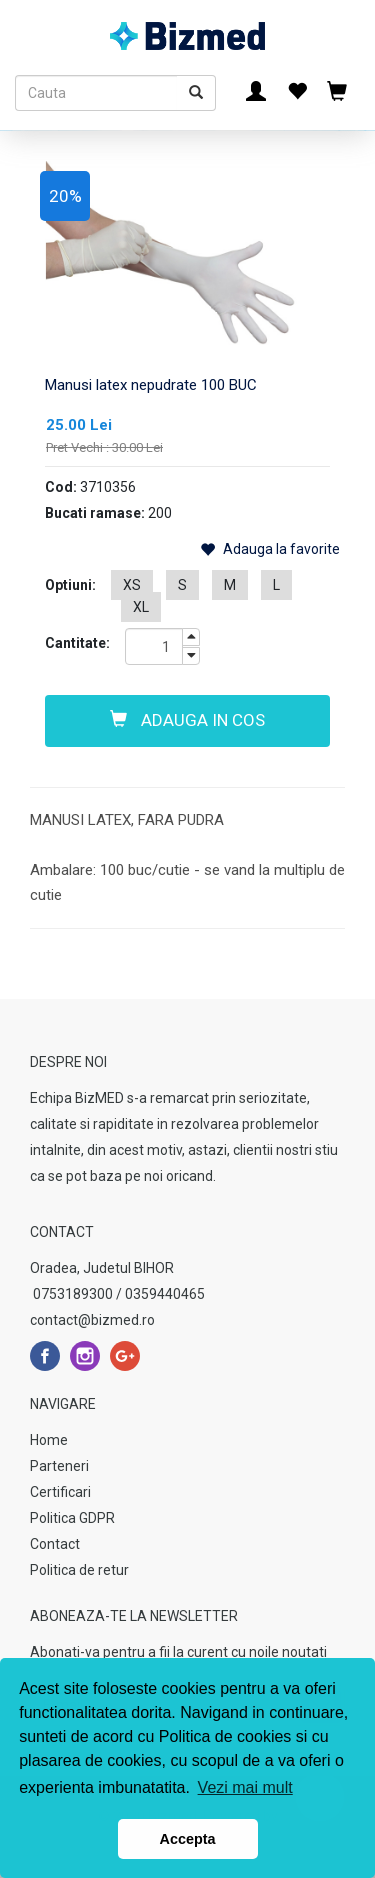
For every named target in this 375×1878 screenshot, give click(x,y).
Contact (55, 1544)
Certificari (60, 1492)
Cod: (61, 487)
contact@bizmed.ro (92, 1320)
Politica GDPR (72, 1518)
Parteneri (59, 1466)
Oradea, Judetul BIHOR (102, 1268)
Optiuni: (70, 585)
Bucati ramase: (95, 513)
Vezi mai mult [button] (245, 1787)
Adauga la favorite (270, 549)
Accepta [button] (188, 1839)
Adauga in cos (187, 720)
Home (49, 1440)
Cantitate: (77, 643)
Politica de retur (79, 1570)
